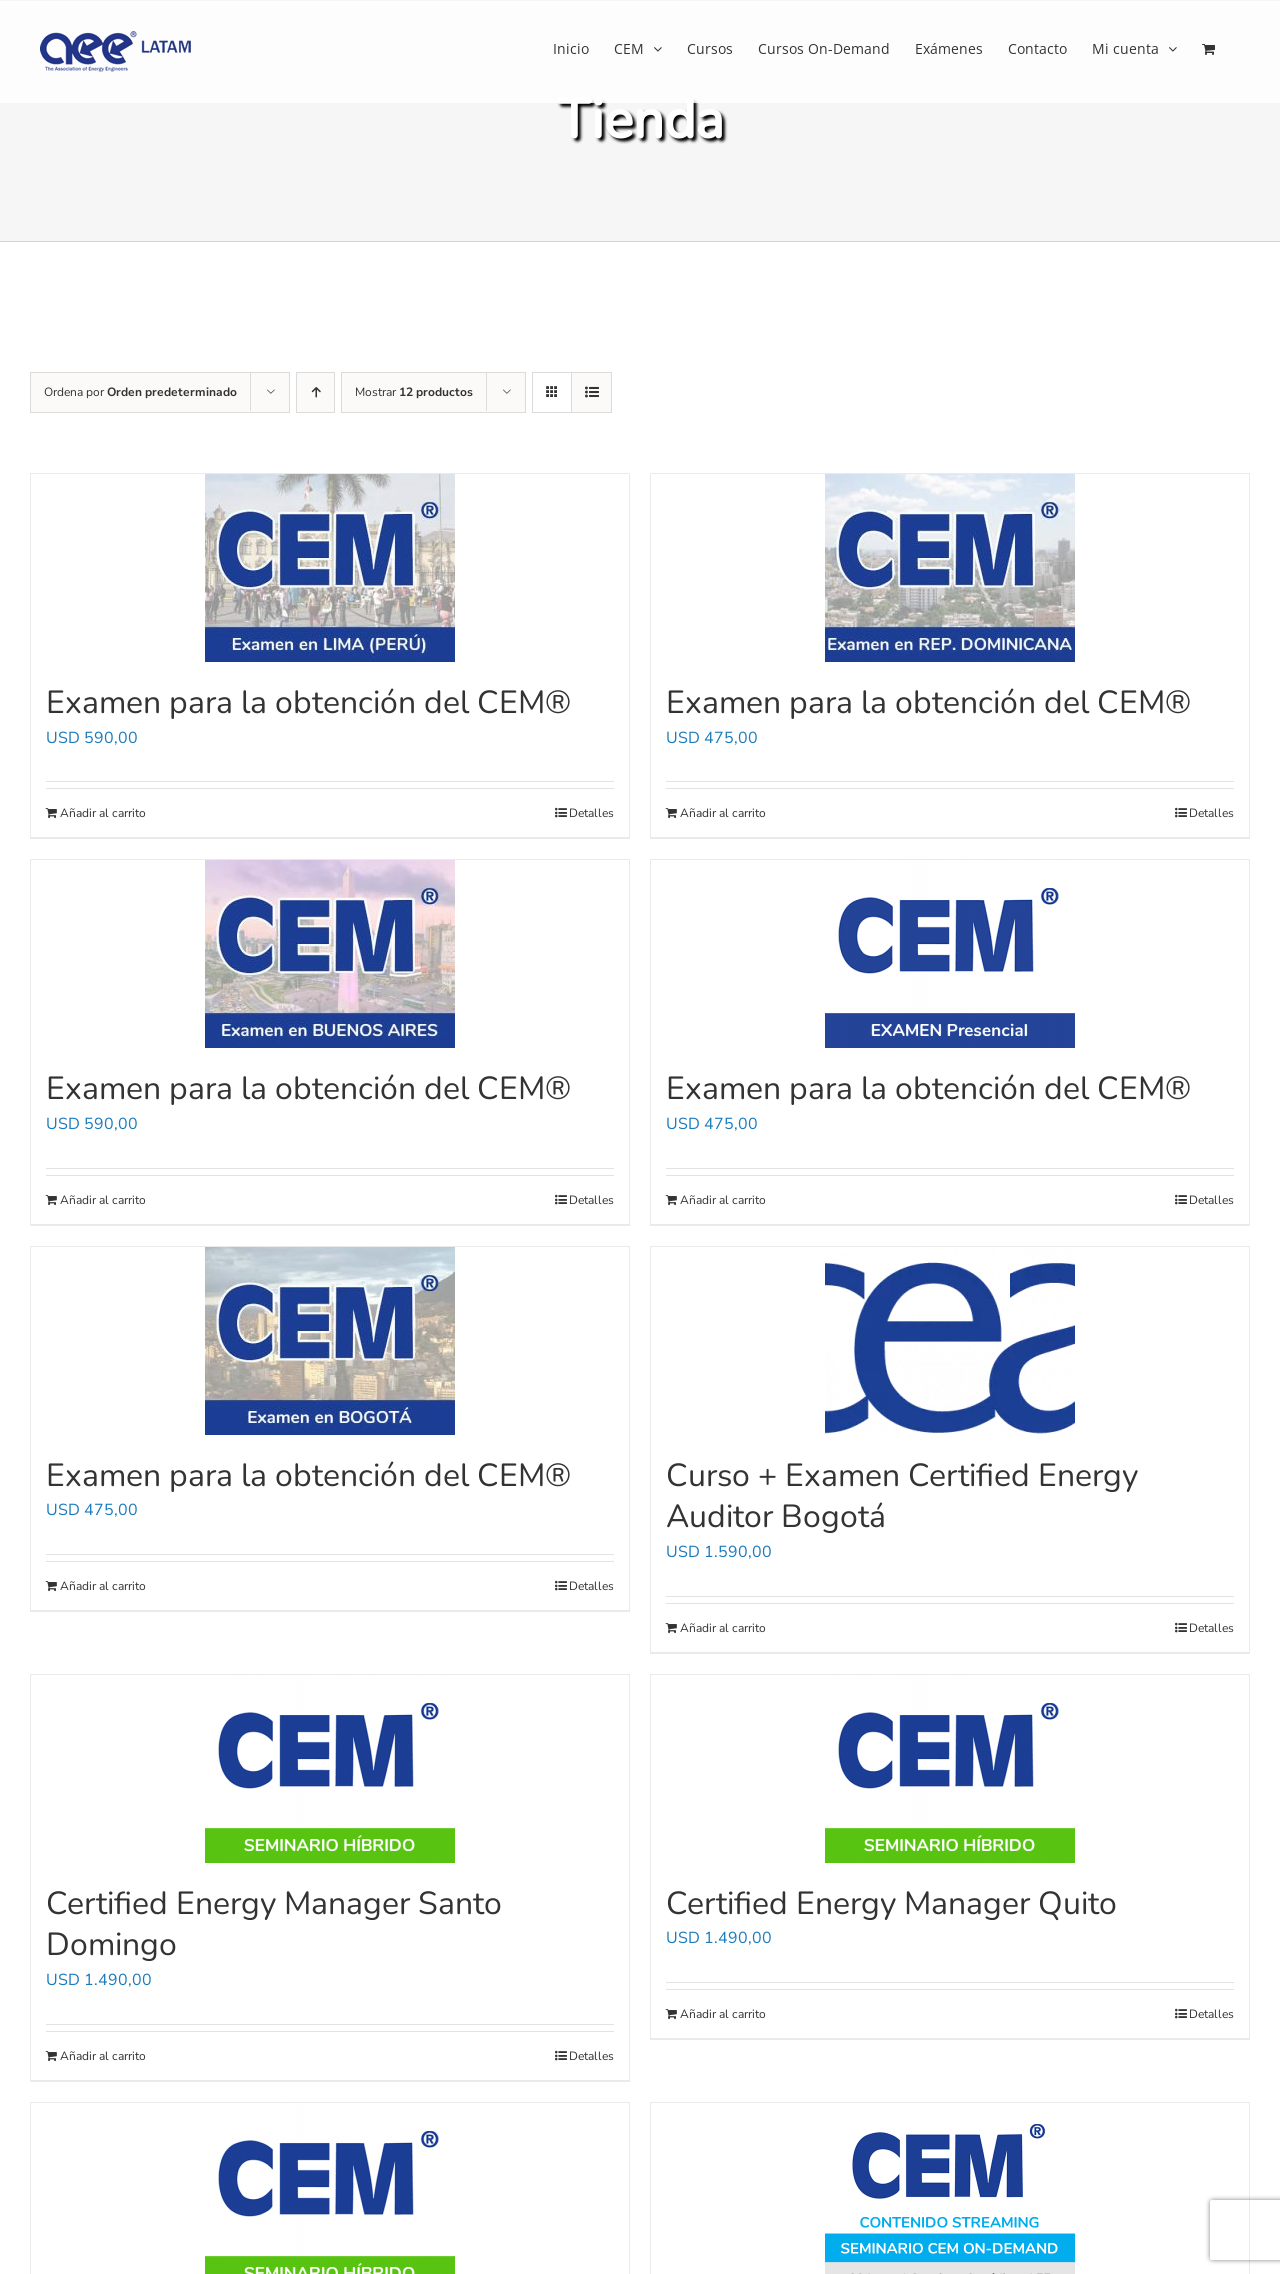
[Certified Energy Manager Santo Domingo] (330, 1769)
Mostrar (414, 392)
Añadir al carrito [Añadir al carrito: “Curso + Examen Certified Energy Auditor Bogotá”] (723, 1628)
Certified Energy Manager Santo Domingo (274, 1924)
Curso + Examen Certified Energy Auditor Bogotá (902, 1496)
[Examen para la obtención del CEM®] (330, 568)
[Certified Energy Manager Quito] (950, 1769)
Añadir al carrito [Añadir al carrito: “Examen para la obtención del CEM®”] (103, 813)
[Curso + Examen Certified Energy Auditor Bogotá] (950, 1341)
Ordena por (140, 392)
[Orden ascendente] (315, 392)
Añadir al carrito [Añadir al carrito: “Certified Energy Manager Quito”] (723, 2014)
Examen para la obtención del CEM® (308, 702)
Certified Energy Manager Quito (891, 1903)
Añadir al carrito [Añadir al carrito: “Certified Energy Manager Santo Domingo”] (103, 2056)
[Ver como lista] (591, 392)
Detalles (591, 813)
